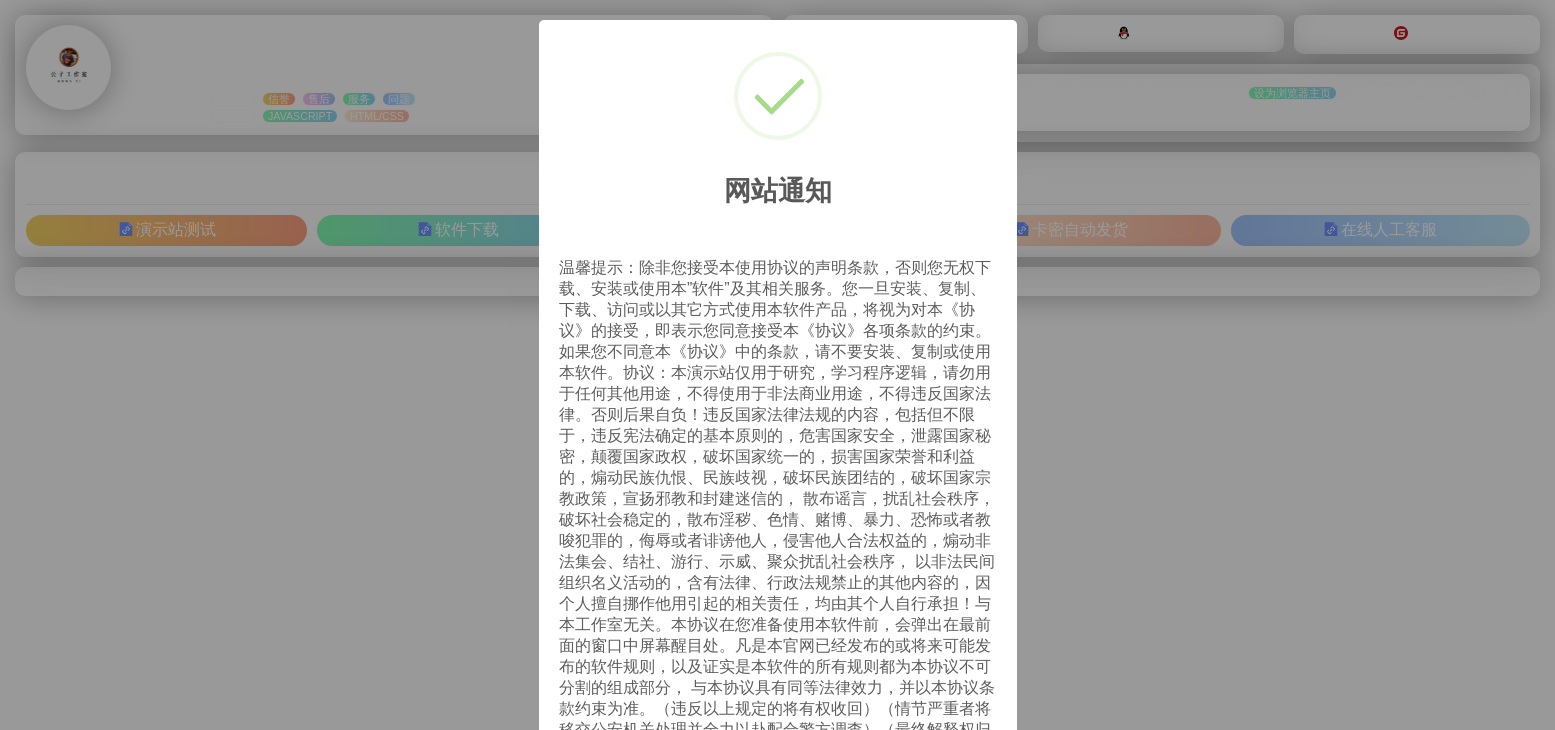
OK (961, 674)
